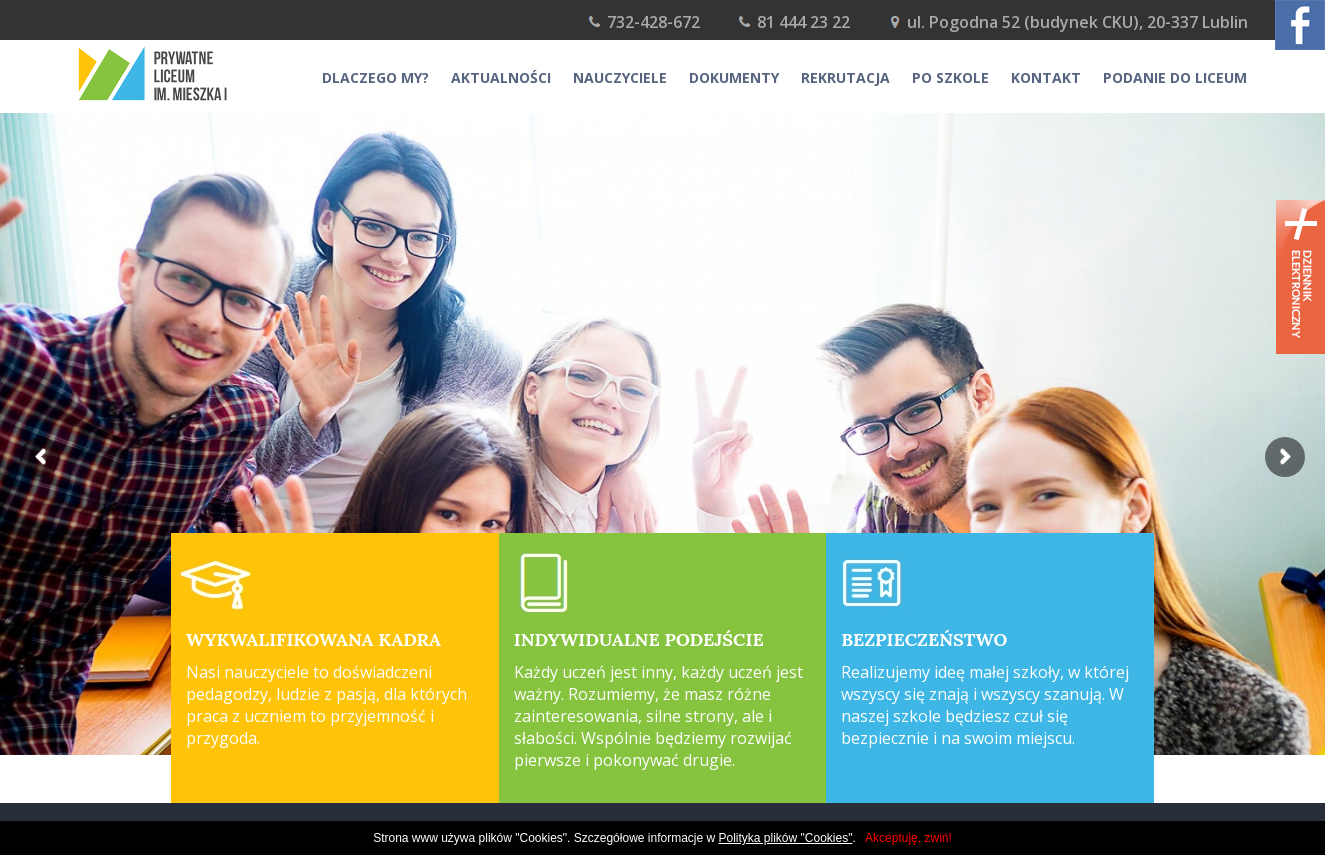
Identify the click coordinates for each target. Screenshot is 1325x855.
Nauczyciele (620, 77)
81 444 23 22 (803, 22)
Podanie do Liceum (1175, 77)
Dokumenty (734, 77)
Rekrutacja (845, 77)
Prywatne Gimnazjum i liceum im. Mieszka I (178, 73)
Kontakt (1046, 77)
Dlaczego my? (375, 77)
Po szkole (950, 77)
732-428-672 (653, 22)
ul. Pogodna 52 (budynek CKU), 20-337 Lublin (1077, 22)
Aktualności (501, 77)
